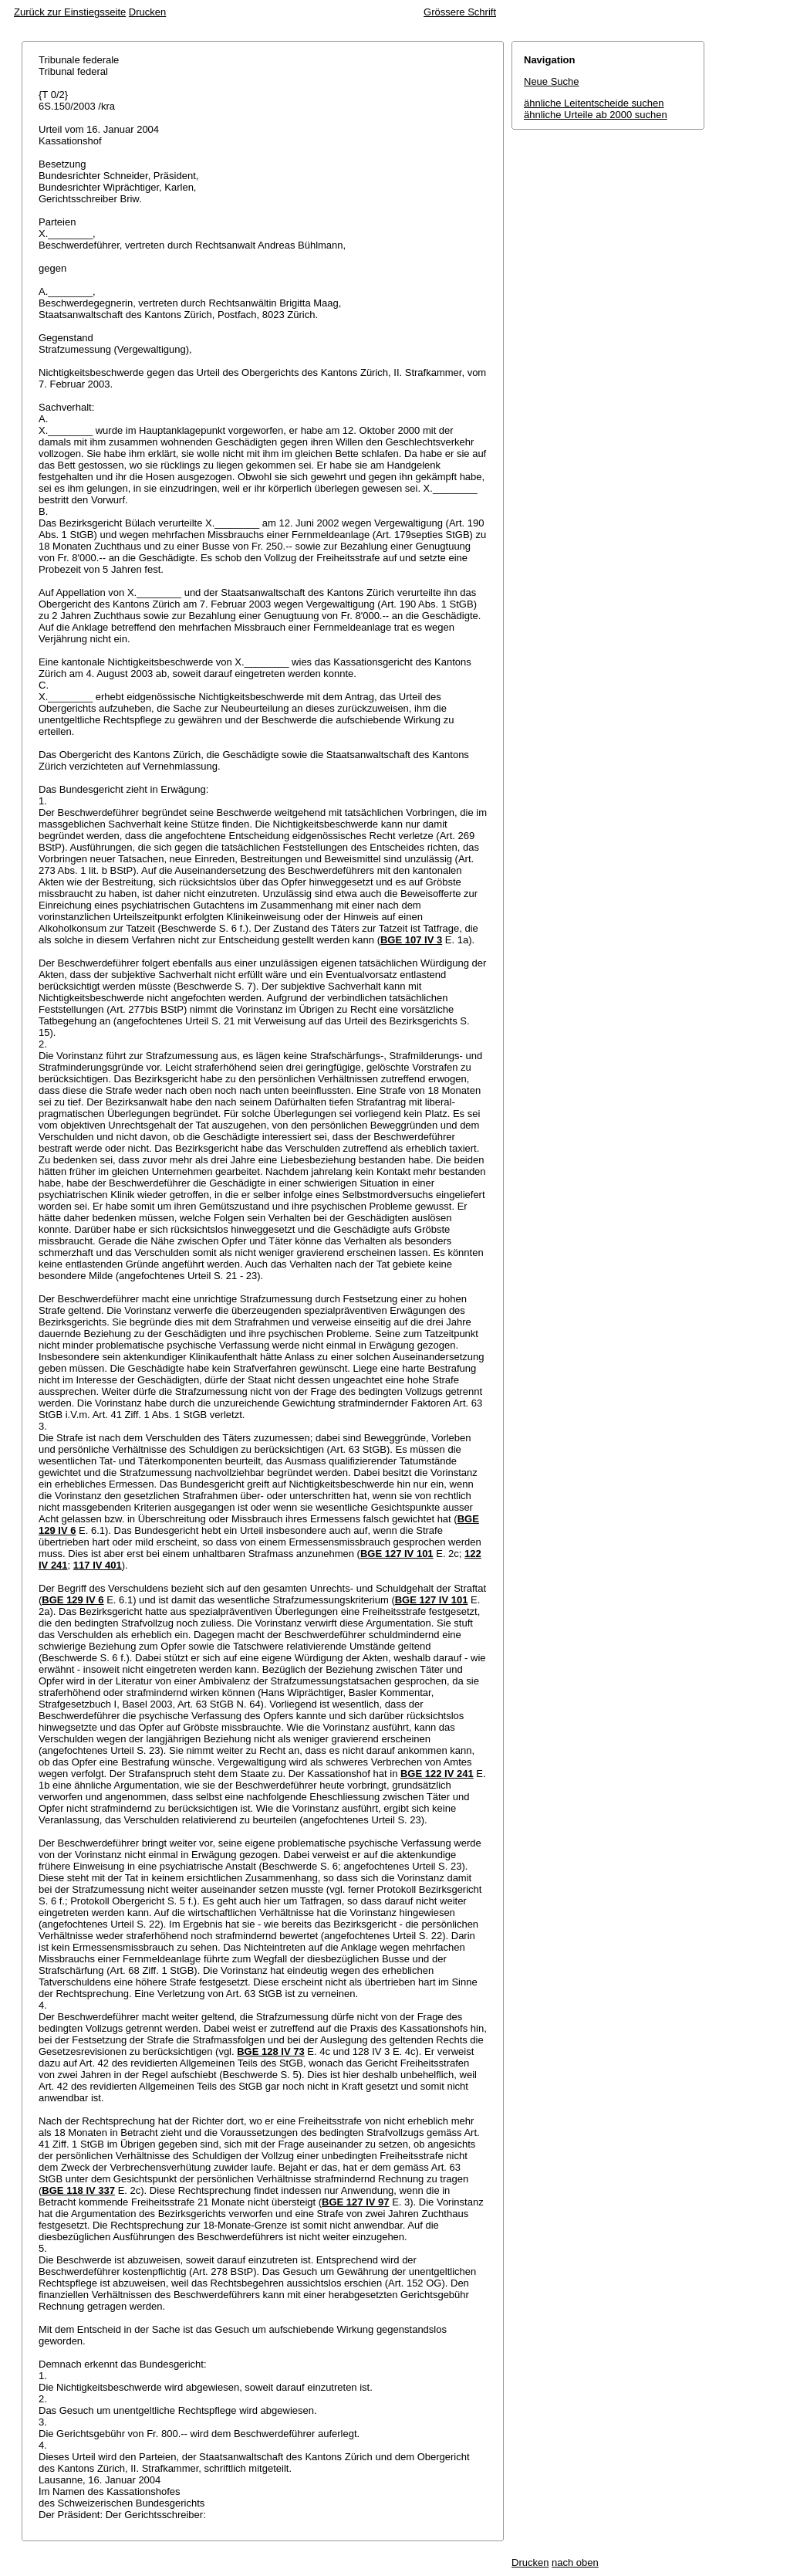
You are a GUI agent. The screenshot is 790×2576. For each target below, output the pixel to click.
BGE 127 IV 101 (397, 1553)
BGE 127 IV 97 (355, 2202)
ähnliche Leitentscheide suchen (593, 103)
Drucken (147, 12)
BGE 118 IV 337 (78, 2190)
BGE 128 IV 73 (270, 2051)
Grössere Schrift (460, 12)
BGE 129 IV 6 (72, 1600)
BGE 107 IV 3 (411, 940)
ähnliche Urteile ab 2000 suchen (595, 114)
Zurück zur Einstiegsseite (70, 12)
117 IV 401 (97, 1565)
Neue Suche (551, 81)
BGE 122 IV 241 (437, 1773)
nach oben (575, 2562)
